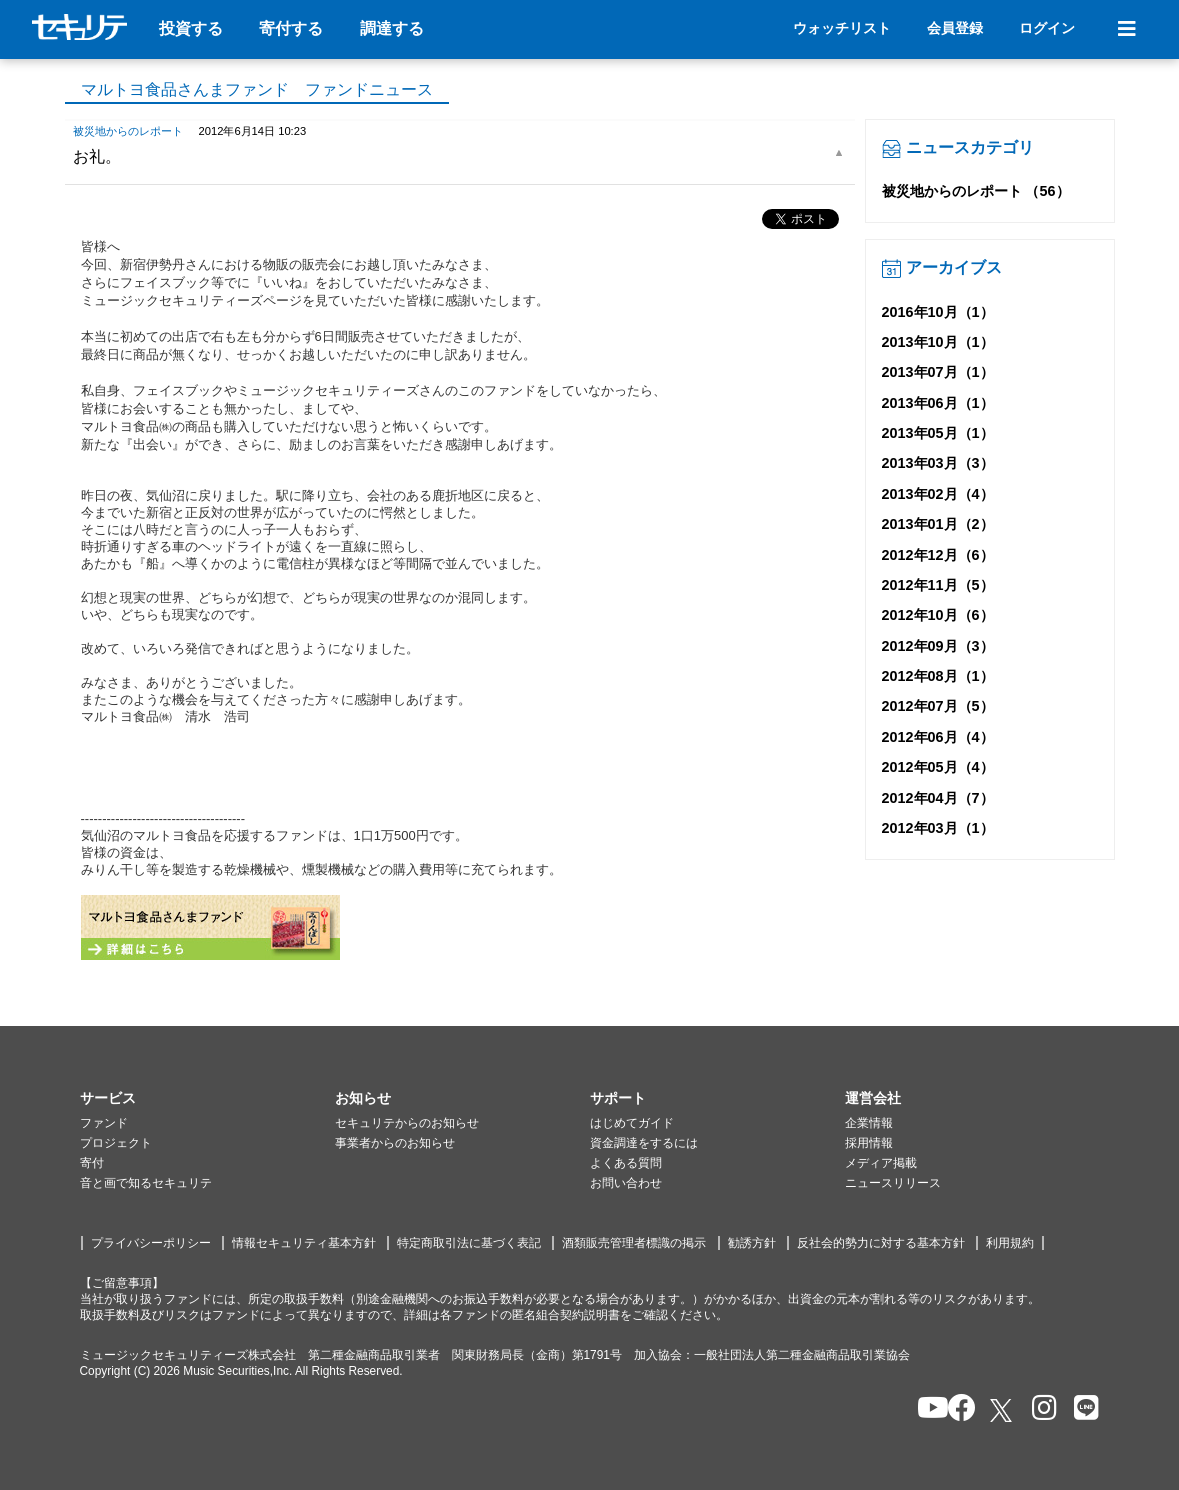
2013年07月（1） (938, 372)
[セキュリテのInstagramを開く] (1039, 1409)
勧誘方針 (752, 1243)
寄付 (92, 1163)
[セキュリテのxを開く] (1003, 1410)
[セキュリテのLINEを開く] (1081, 1409)
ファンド (104, 1123)
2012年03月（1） (938, 828)
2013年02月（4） (938, 494)
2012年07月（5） (938, 706)
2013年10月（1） (938, 342)
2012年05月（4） (938, 767)
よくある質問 (626, 1163)
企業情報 (869, 1123)
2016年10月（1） (938, 312)
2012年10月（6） (938, 615)
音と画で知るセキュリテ (146, 1183)
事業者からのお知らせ (395, 1143)
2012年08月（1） (938, 676)
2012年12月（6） (938, 555)
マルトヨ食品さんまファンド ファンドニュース (257, 89)
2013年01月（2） (938, 524)
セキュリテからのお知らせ (407, 1123)
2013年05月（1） (938, 433)
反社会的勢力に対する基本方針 (881, 1243)
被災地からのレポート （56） (976, 191)
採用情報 (869, 1143)
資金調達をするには (644, 1143)
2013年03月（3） (938, 463)
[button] (207, 1099)
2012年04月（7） (938, 798)
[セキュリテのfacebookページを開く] (955, 1409)
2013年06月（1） (938, 403)
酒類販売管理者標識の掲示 (634, 1243)
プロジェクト (116, 1143)
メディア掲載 (881, 1163)
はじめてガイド (632, 1123)
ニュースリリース (893, 1183)
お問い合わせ (626, 1183)
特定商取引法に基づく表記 (469, 1243)
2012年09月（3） (938, 646)
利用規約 (1010, 1243)
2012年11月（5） (938, 585)
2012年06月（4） (938, 737)
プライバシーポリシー (151, 1243)
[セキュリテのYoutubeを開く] (924, 1409)
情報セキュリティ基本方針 (304, 1243)
